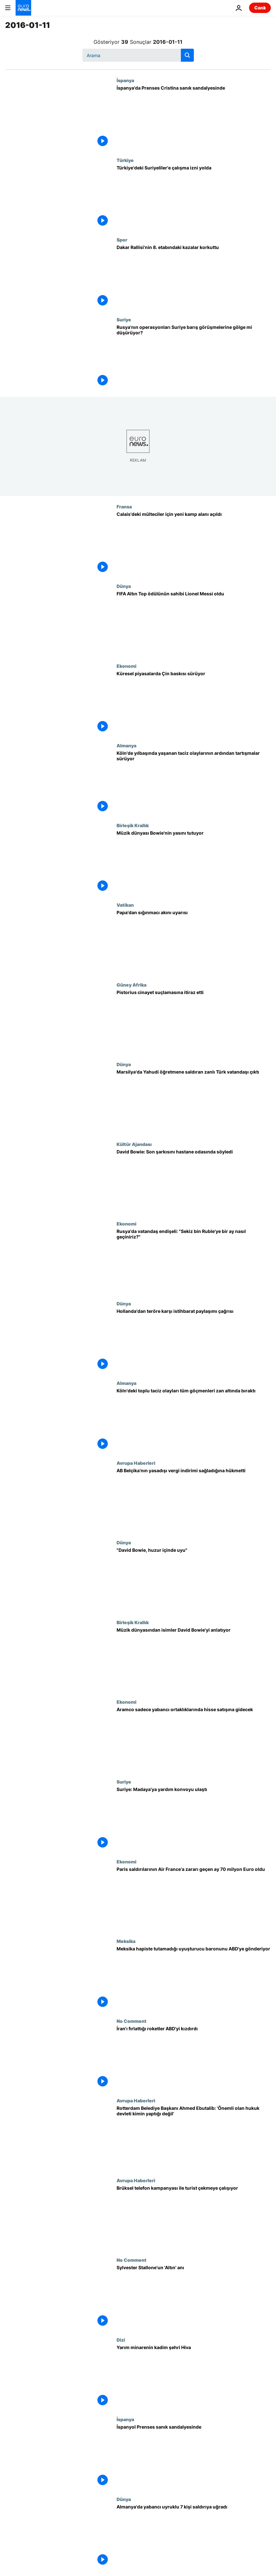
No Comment (131, 2020)
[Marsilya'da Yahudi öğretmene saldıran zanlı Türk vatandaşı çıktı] (194, 1101)
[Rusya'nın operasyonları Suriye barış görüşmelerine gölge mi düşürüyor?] (194, 357)
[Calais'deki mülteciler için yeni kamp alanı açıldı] (194, 544)
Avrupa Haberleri (136, 1462)
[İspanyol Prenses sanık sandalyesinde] (194, 2456)
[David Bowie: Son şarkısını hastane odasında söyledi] (194, 1181)
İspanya (125, 80)
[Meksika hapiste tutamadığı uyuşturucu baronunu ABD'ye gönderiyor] (194, 1978)
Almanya (126, 745)
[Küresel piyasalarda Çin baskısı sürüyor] (194, 703)
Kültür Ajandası (134, 1144)
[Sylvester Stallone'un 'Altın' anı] (194, 2297)
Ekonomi (126, 665)
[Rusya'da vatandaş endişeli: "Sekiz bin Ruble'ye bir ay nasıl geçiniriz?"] (194, 1261)
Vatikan (125, 904)
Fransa (124, 506)
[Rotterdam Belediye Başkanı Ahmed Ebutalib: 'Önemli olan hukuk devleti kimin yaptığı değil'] (194, 2138)
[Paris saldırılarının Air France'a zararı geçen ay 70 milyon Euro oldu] (194, 1899)
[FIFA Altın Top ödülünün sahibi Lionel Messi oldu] (194, 623)
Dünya (124, 586)
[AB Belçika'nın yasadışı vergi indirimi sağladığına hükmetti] (194, 1500)
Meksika (126, 1941)
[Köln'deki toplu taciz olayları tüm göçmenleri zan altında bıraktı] (194, 1420)
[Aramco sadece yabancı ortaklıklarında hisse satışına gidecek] (194, 1739)
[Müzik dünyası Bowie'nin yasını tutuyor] (194, 862)
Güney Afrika (131, 984)
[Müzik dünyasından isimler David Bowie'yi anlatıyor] (194, 1659)
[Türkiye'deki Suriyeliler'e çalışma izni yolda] (194, 197)
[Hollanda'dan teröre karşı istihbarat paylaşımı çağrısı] (194, 1341)
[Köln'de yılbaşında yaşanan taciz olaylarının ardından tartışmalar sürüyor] (194, 783)
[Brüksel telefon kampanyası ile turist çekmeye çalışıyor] (194, 2217)
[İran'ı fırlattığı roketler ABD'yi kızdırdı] (194, 2058)
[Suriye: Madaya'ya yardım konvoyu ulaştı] (194, 1819)
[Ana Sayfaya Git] (23, 8)
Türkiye (125, 160)
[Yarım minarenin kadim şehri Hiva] (194, 2377)
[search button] (187, 55)
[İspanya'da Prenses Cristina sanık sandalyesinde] (194, 117)
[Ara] (138, 55)
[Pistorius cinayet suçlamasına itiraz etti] (194, 1022)
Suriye (124, 319)
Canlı (260, 7)
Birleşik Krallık (133, 825)
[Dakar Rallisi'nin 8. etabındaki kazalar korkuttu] (194, 277)
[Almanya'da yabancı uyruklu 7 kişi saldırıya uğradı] (194, 2536)
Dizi (121, 2339)
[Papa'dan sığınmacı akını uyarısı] (194, 942)
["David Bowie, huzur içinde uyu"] (194, 1580)
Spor (122, 239)
